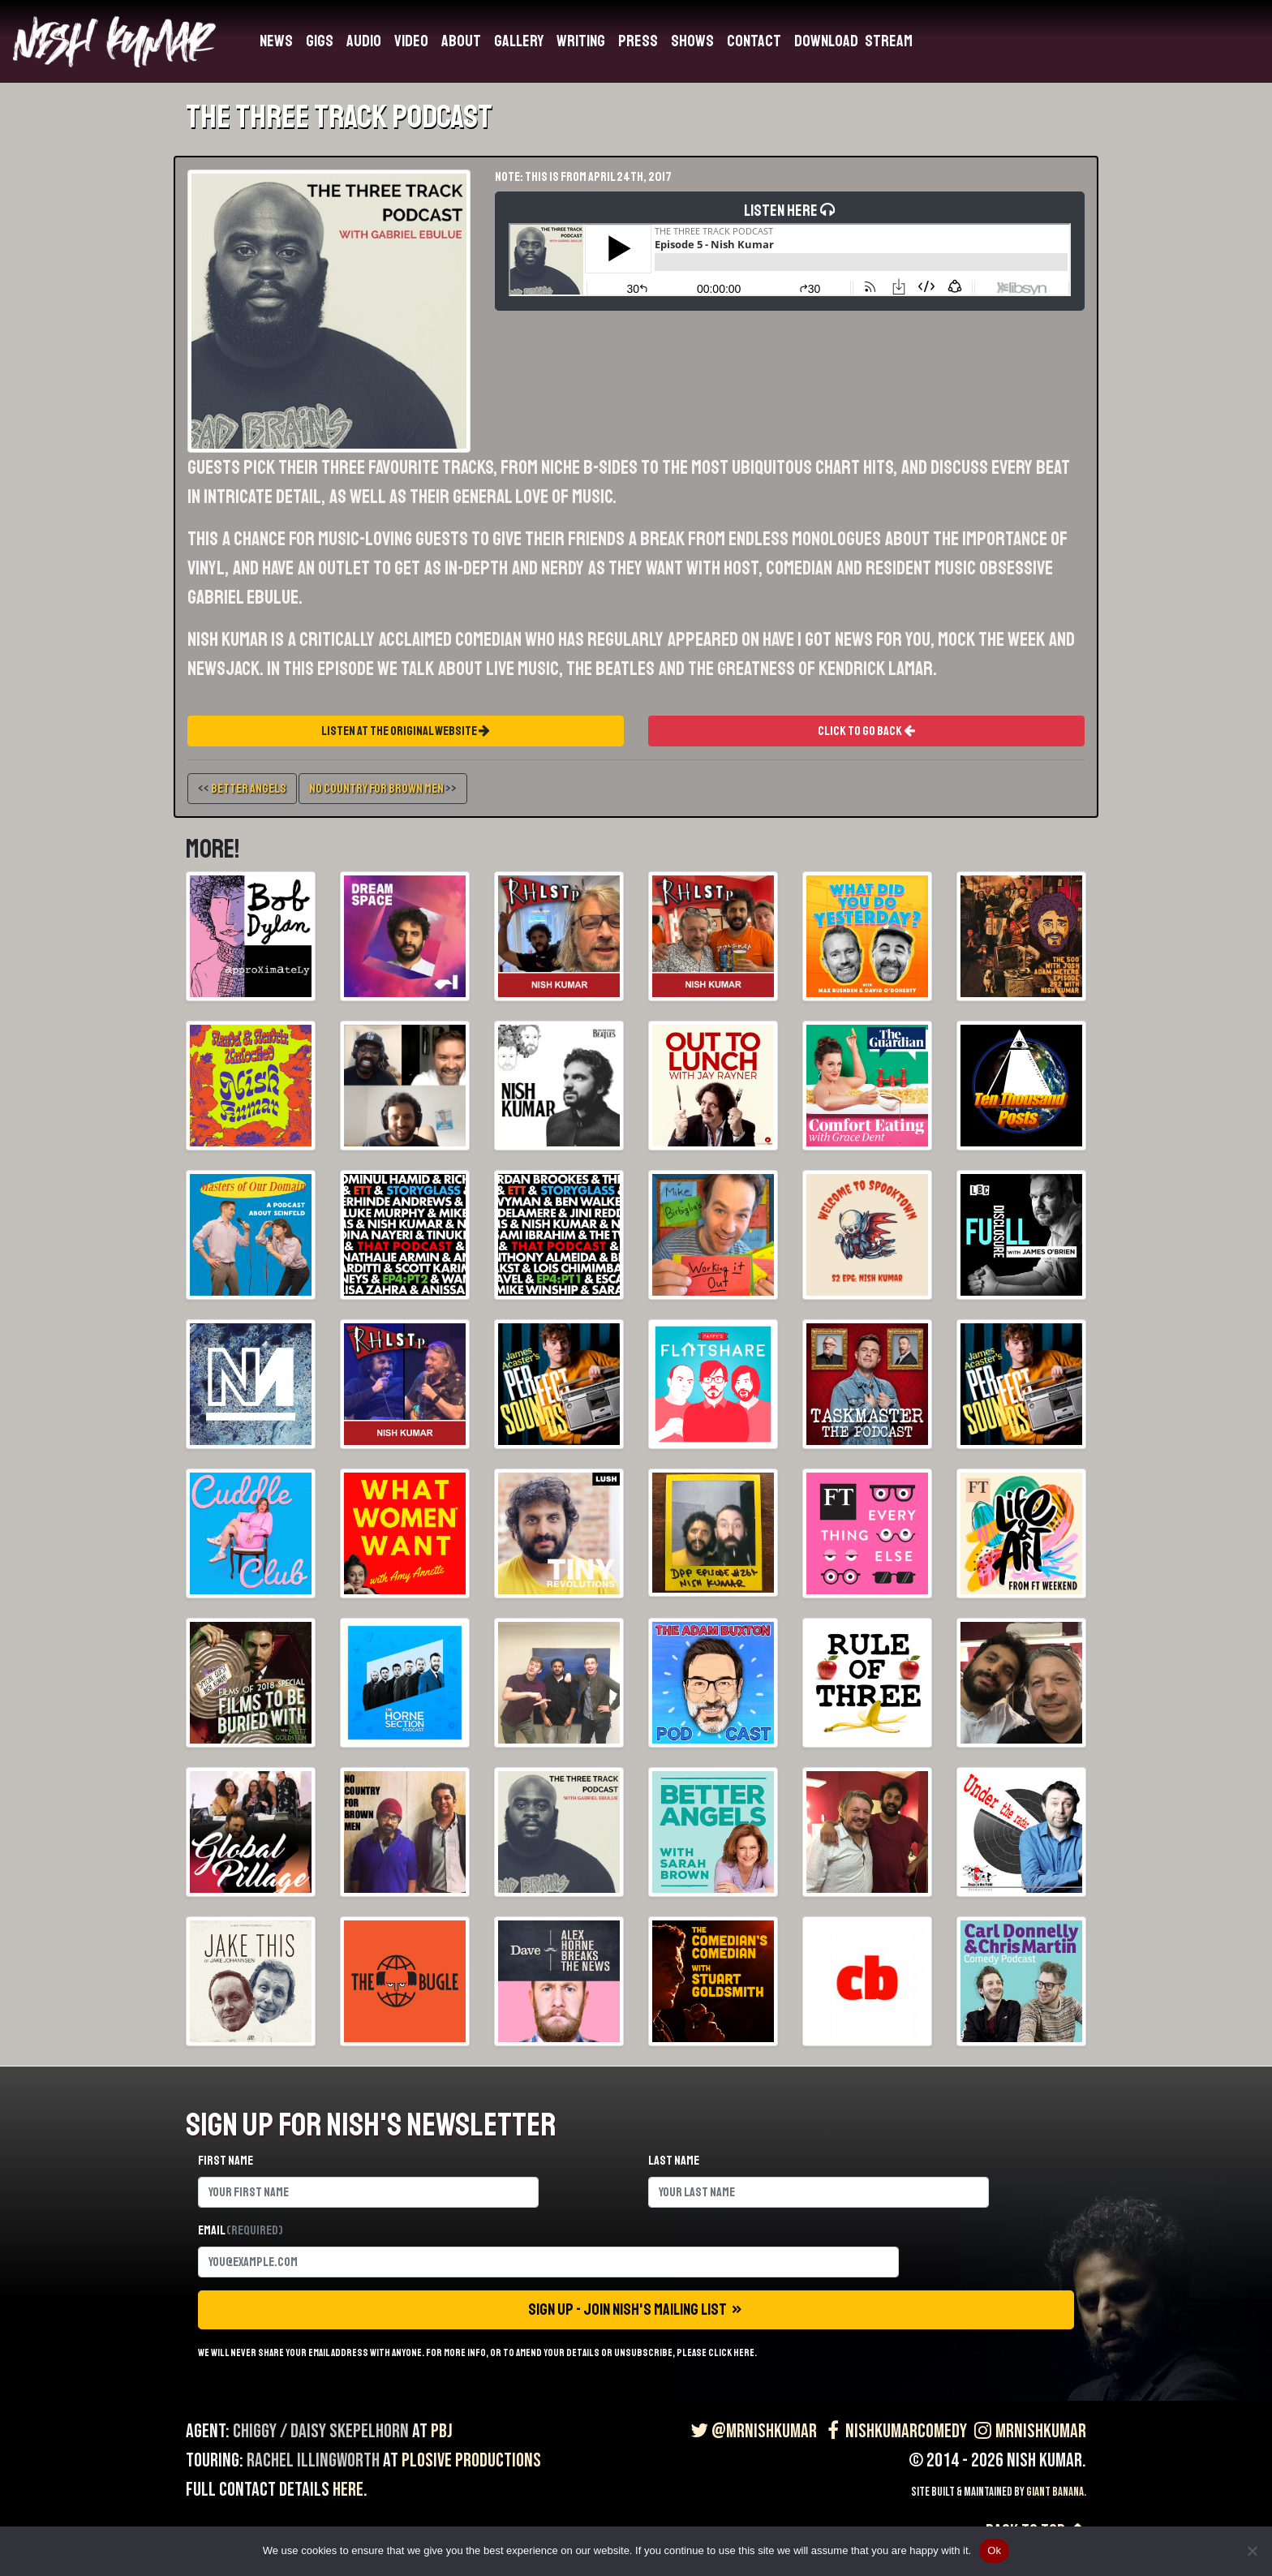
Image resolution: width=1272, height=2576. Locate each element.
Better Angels (248, 789)
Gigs (319, 41)
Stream (889, 41)
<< (242, 789)
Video (411, 41)
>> (383, 789)
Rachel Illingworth (313, 2460)
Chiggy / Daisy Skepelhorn (321, 2431)
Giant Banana (1055, 2492)
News (276, 41)
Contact (754, 41)
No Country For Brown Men (376, 789)
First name (225, 2160)
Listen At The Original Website (405, 731)
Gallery (519, 41)
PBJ (442, 2431)
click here (731, 2352)
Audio (363, 41)
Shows (692, 41)
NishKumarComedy (893, 2431)
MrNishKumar (1028, 2431)
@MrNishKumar (751, 2431)
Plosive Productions (471, 2460)
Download (826, 41)
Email (240, 2230)
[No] (1252, 2551)
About (461, 41)
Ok (994, 2550)
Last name (673, 2160)
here (348, 2489)
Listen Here (790, 248)
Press (638, 41)
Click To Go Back (866, 731)
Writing (580, 41)
